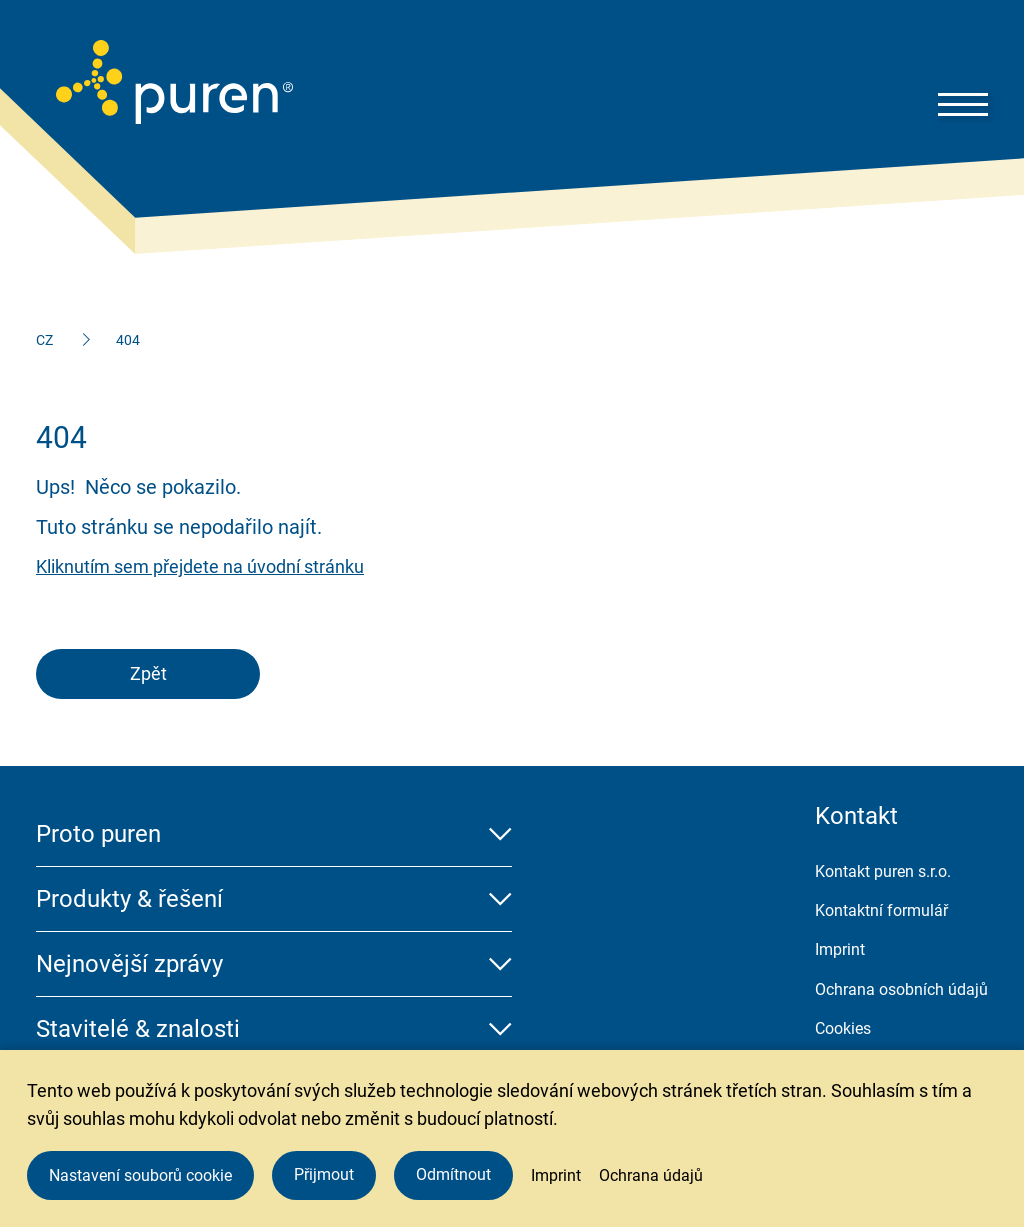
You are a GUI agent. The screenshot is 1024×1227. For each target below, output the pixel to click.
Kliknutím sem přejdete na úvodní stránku (200, 566)
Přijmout (324, 1174)
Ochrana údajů (651, 1175)
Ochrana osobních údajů (901, 989)
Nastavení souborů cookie (140, 1175)
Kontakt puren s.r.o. (883, 871)
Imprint (840, 949)
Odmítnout (453, 1174)
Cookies (843, 1028)
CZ (44, 340)
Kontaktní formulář (881, 910)
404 (128, 340)
